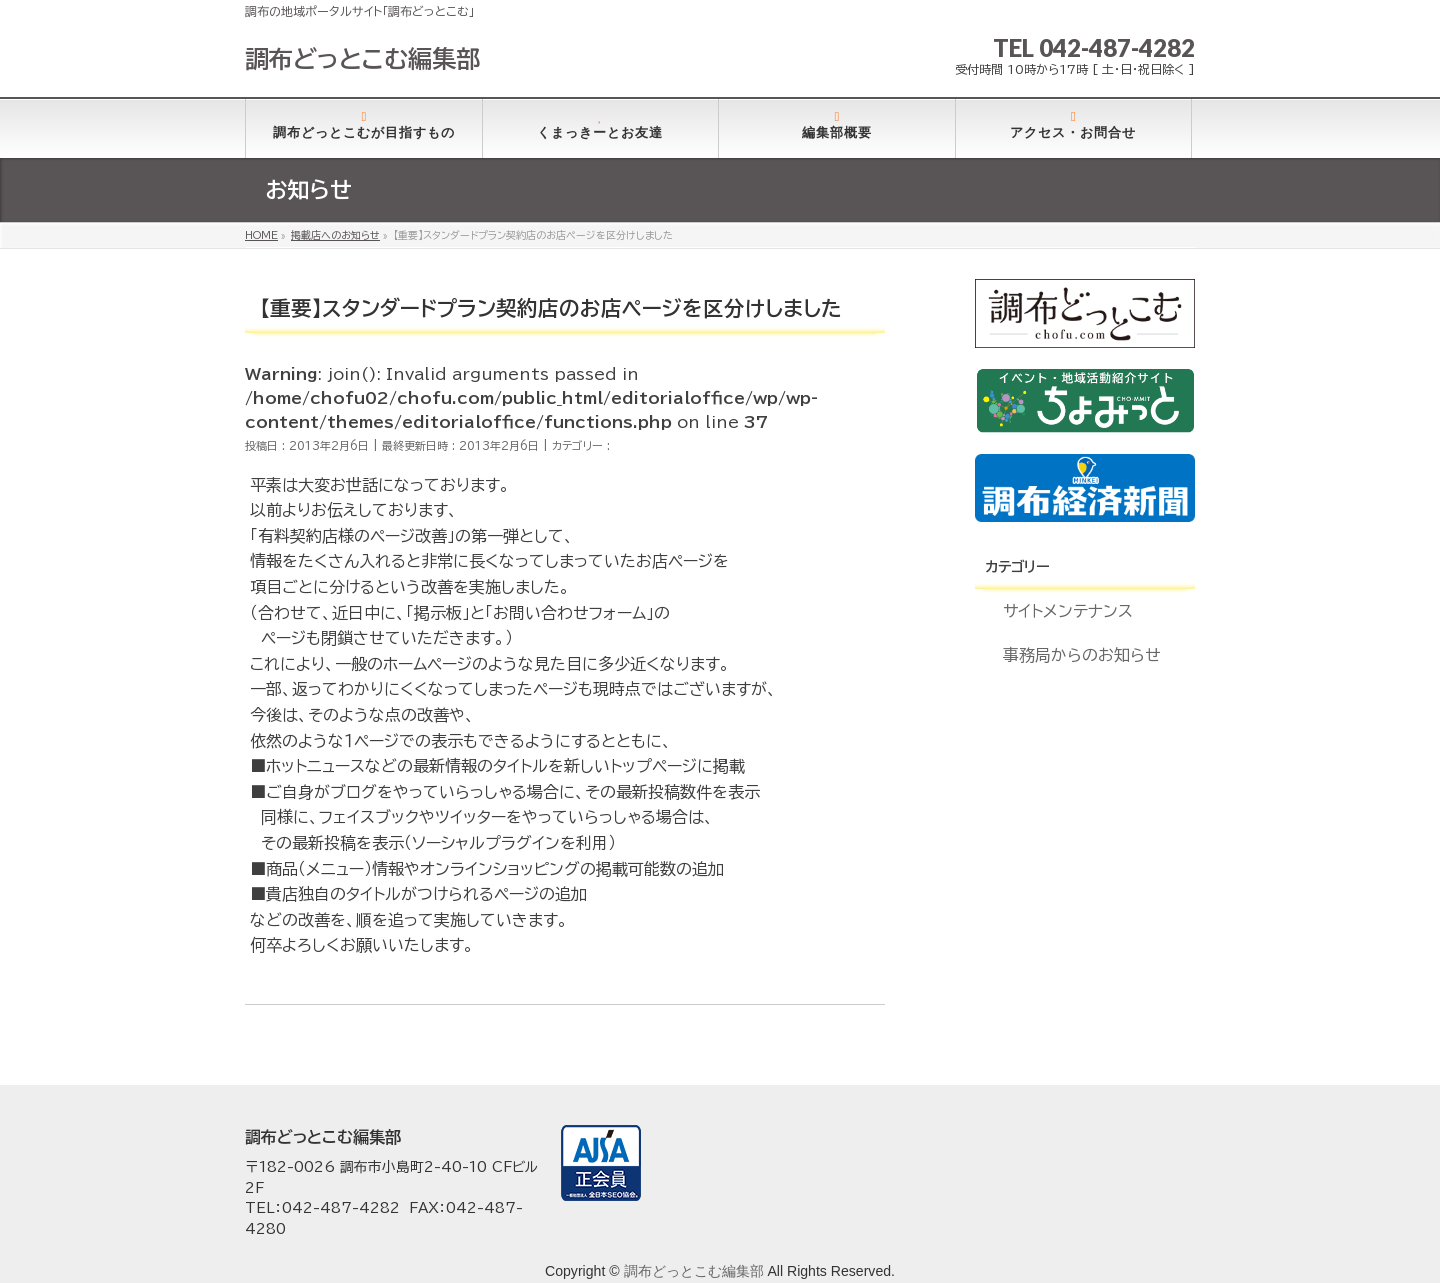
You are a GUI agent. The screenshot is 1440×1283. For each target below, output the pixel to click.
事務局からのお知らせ (1082, 655)
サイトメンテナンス (1068, 611)
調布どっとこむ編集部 (362, 59)
